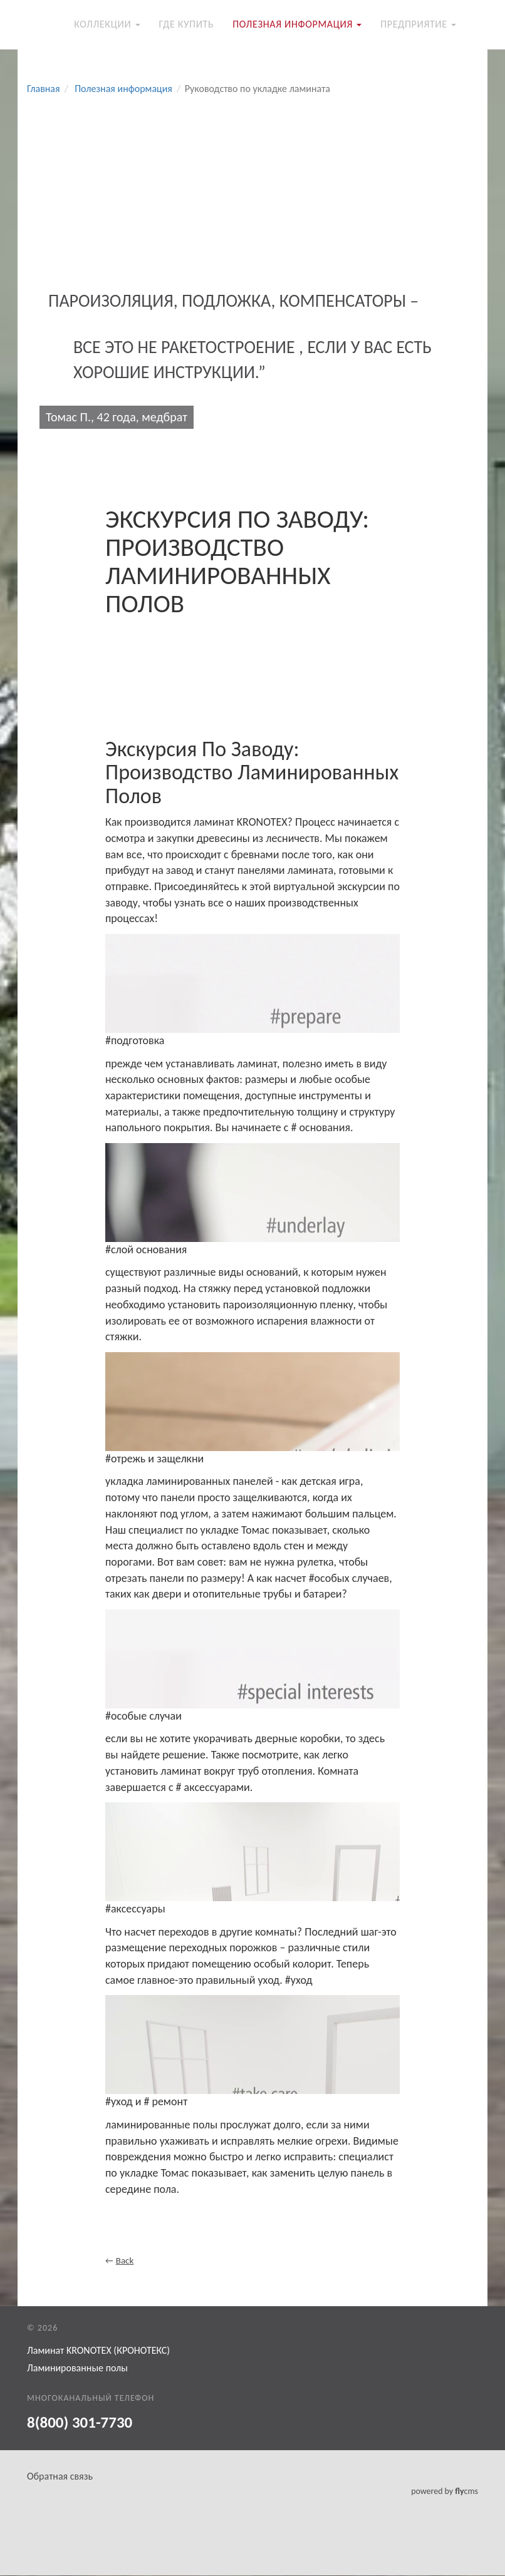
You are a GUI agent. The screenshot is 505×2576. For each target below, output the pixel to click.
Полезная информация (297, 25)
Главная (43, 89)
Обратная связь (60, 2477)
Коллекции (107, 25)
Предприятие (418, 25)
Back (125, 2261)
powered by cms (444, 2491)
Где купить (186, 25)
